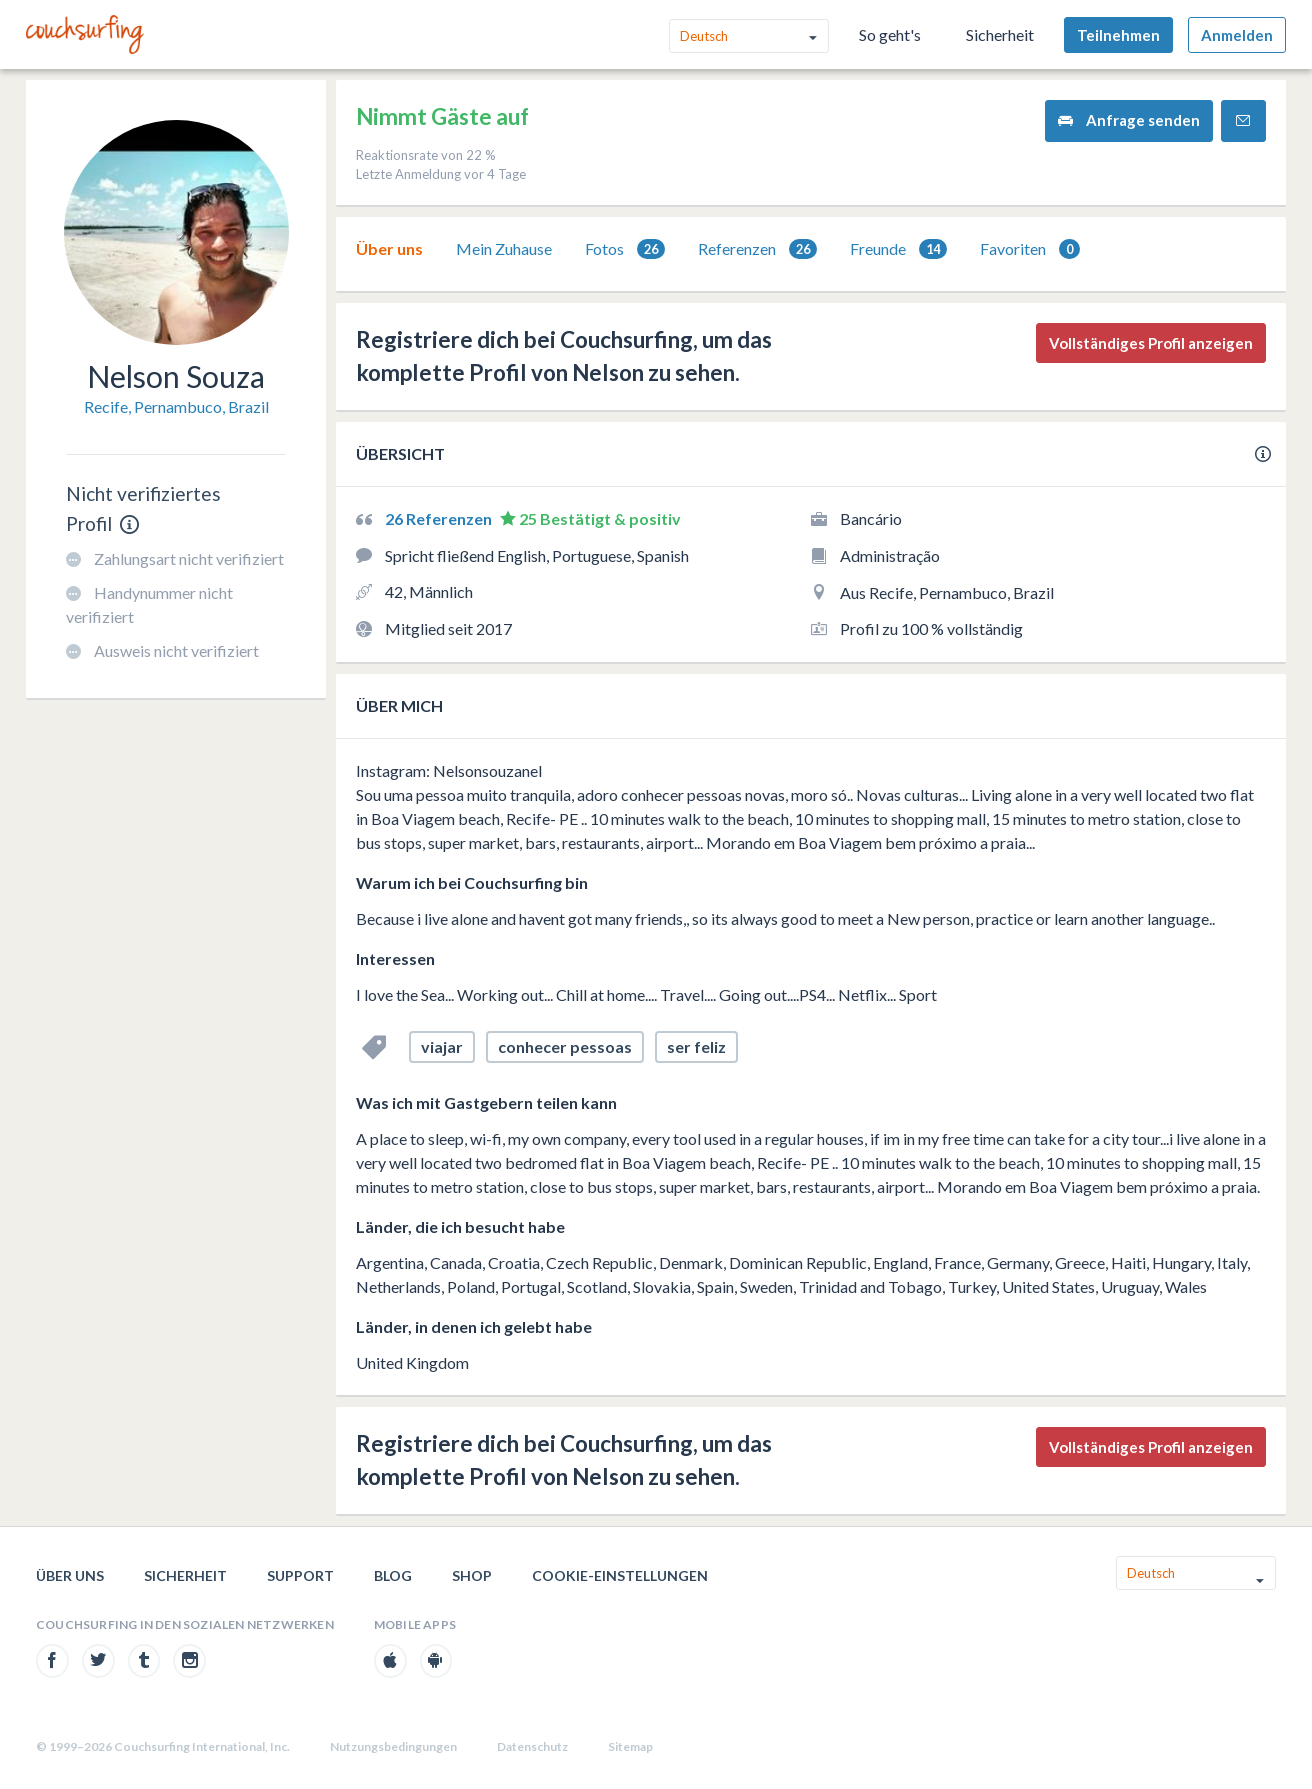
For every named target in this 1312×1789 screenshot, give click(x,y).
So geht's (890, 34)
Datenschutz (532, 1746)
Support (300, 1575)
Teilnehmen (1118, 35)
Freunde (898, 249)
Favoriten (1030, 249)
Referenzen (757, 249)
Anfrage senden (1129, 120)
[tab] (389, 249)
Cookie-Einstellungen (620, 1575)
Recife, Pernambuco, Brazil (176, 406)
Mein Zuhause (504, 248)
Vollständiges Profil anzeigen (1151, 343)
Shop (472, 1575)
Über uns (389, 248)
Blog (393, 1575)
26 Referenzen (440, 518)
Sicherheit (1000, 34)
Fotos (625, 249)
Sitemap (630, 1746)
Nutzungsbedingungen (393, 1746)
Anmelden (1237, 35)
